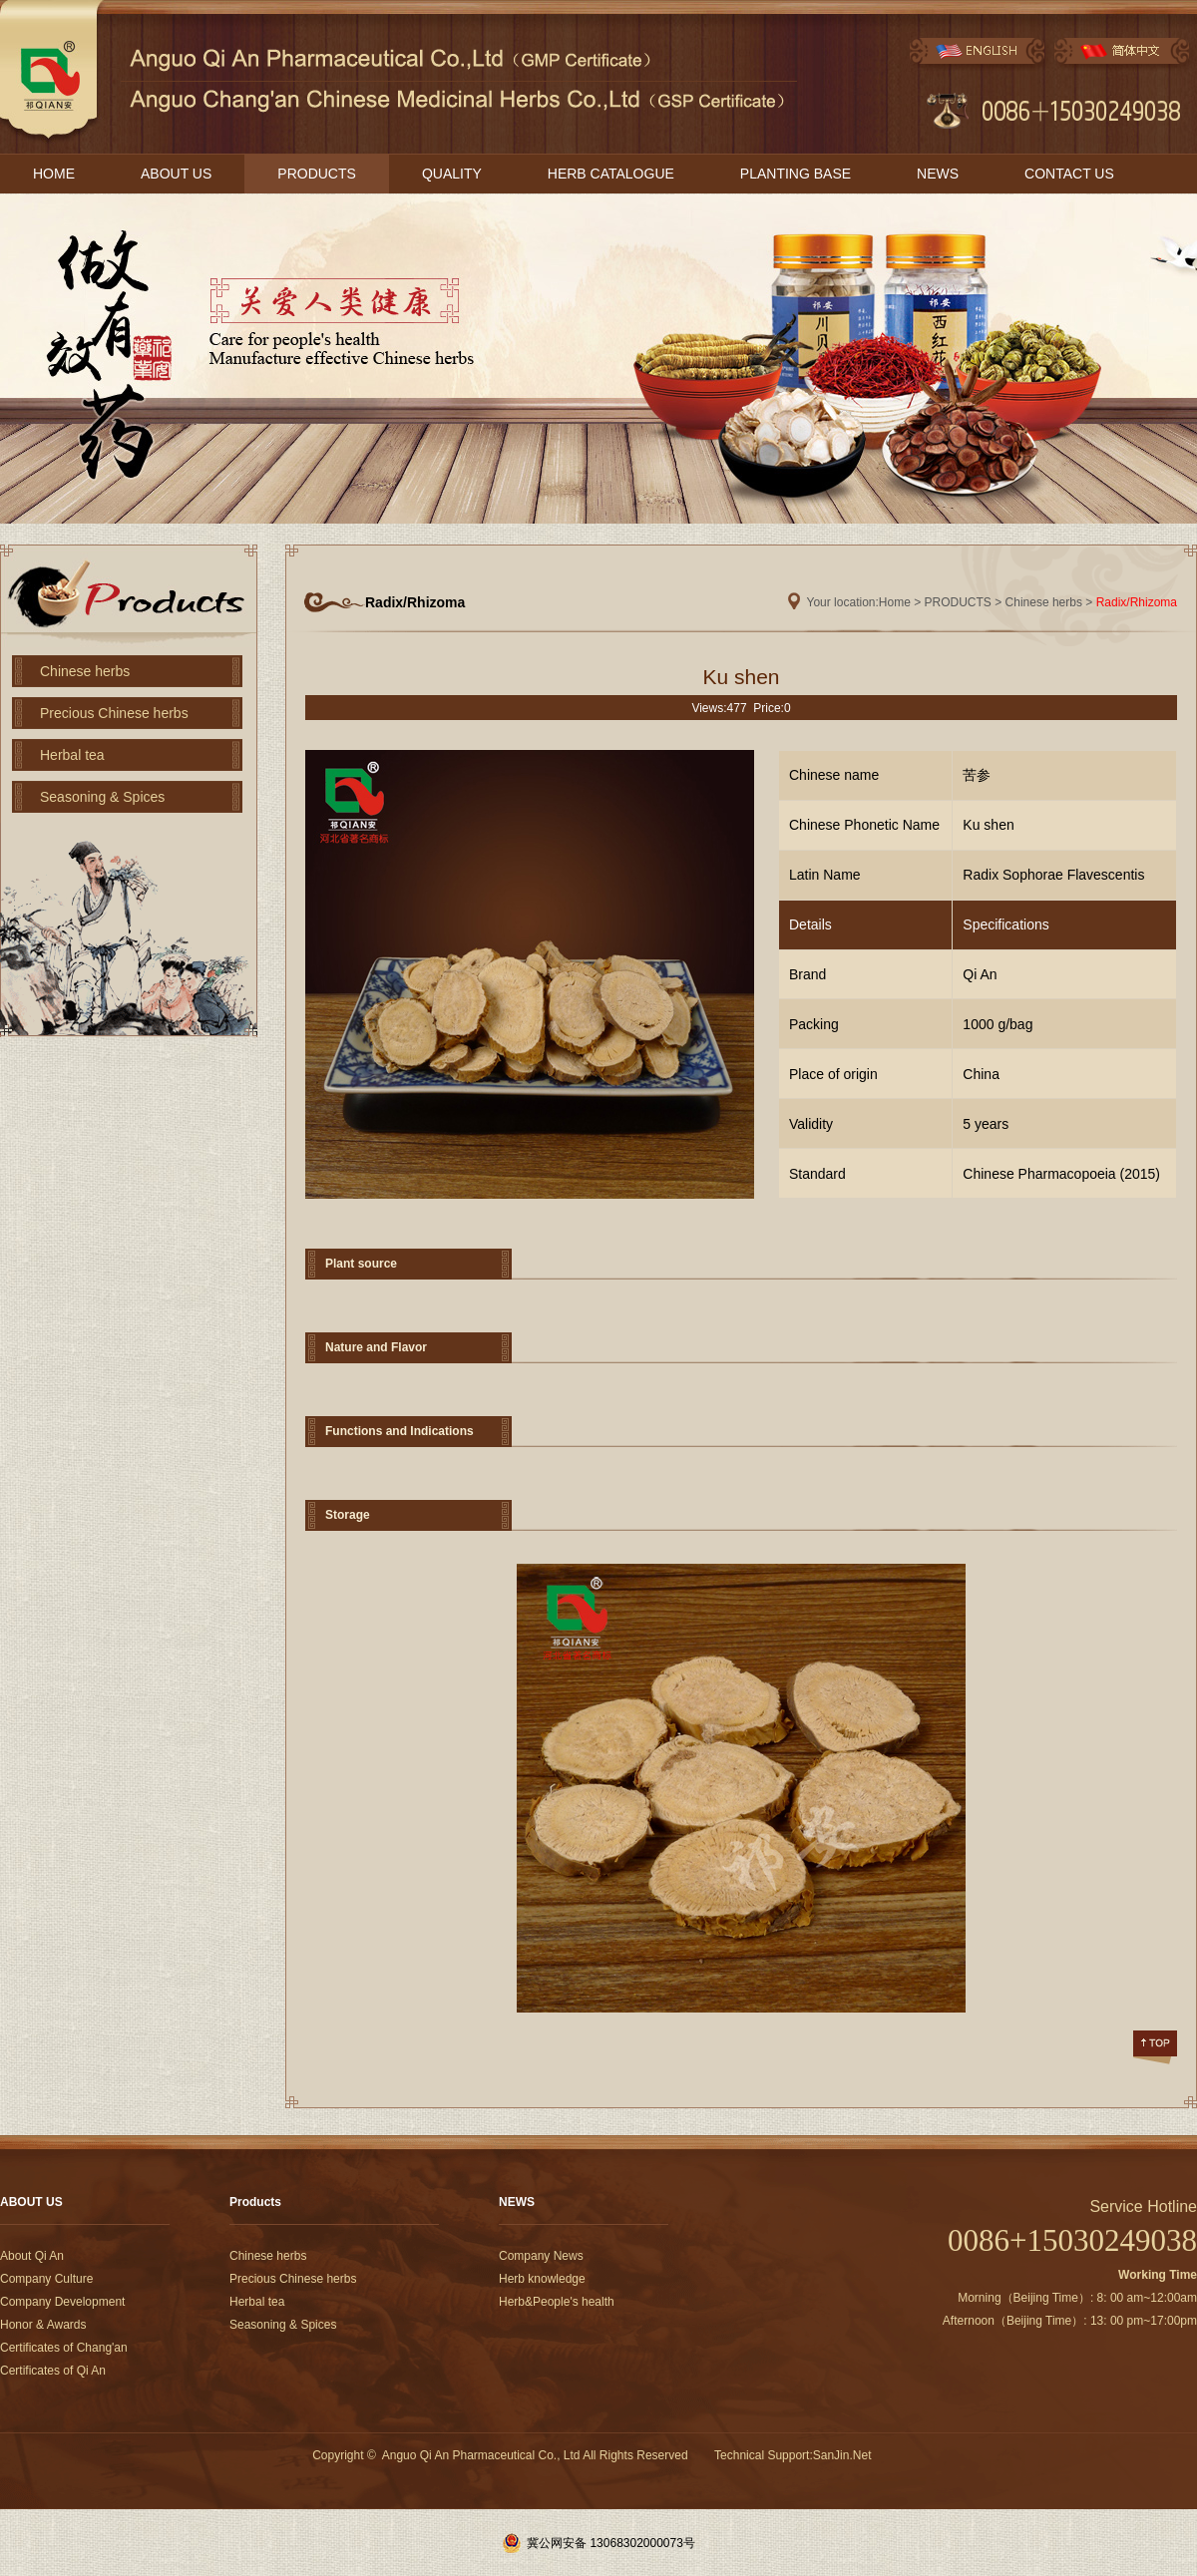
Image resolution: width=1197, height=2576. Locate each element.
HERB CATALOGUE (611, 174)
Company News (541, 2256)
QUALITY (452, 174)
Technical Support (761, 2455)
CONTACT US (1069, 174)
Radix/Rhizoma (1136, 602)
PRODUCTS (316, 174)
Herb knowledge (542, 2279)
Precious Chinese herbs (114, 713)
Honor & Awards (43, 2325)
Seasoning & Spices (102, 797)
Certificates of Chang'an (64, 2348)
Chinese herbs (85, 671)
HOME (54, 174)
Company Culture (46, 2279)
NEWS (938, 174)
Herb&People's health (556, 2302)
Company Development (62, 2302)
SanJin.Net (842, 2455)
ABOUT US (176, 174)
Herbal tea (72, 755)
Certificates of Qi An (53, 2371)
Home (895, 602)
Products (255, 2202)
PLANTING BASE (795, 174)
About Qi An (32, 2256)
